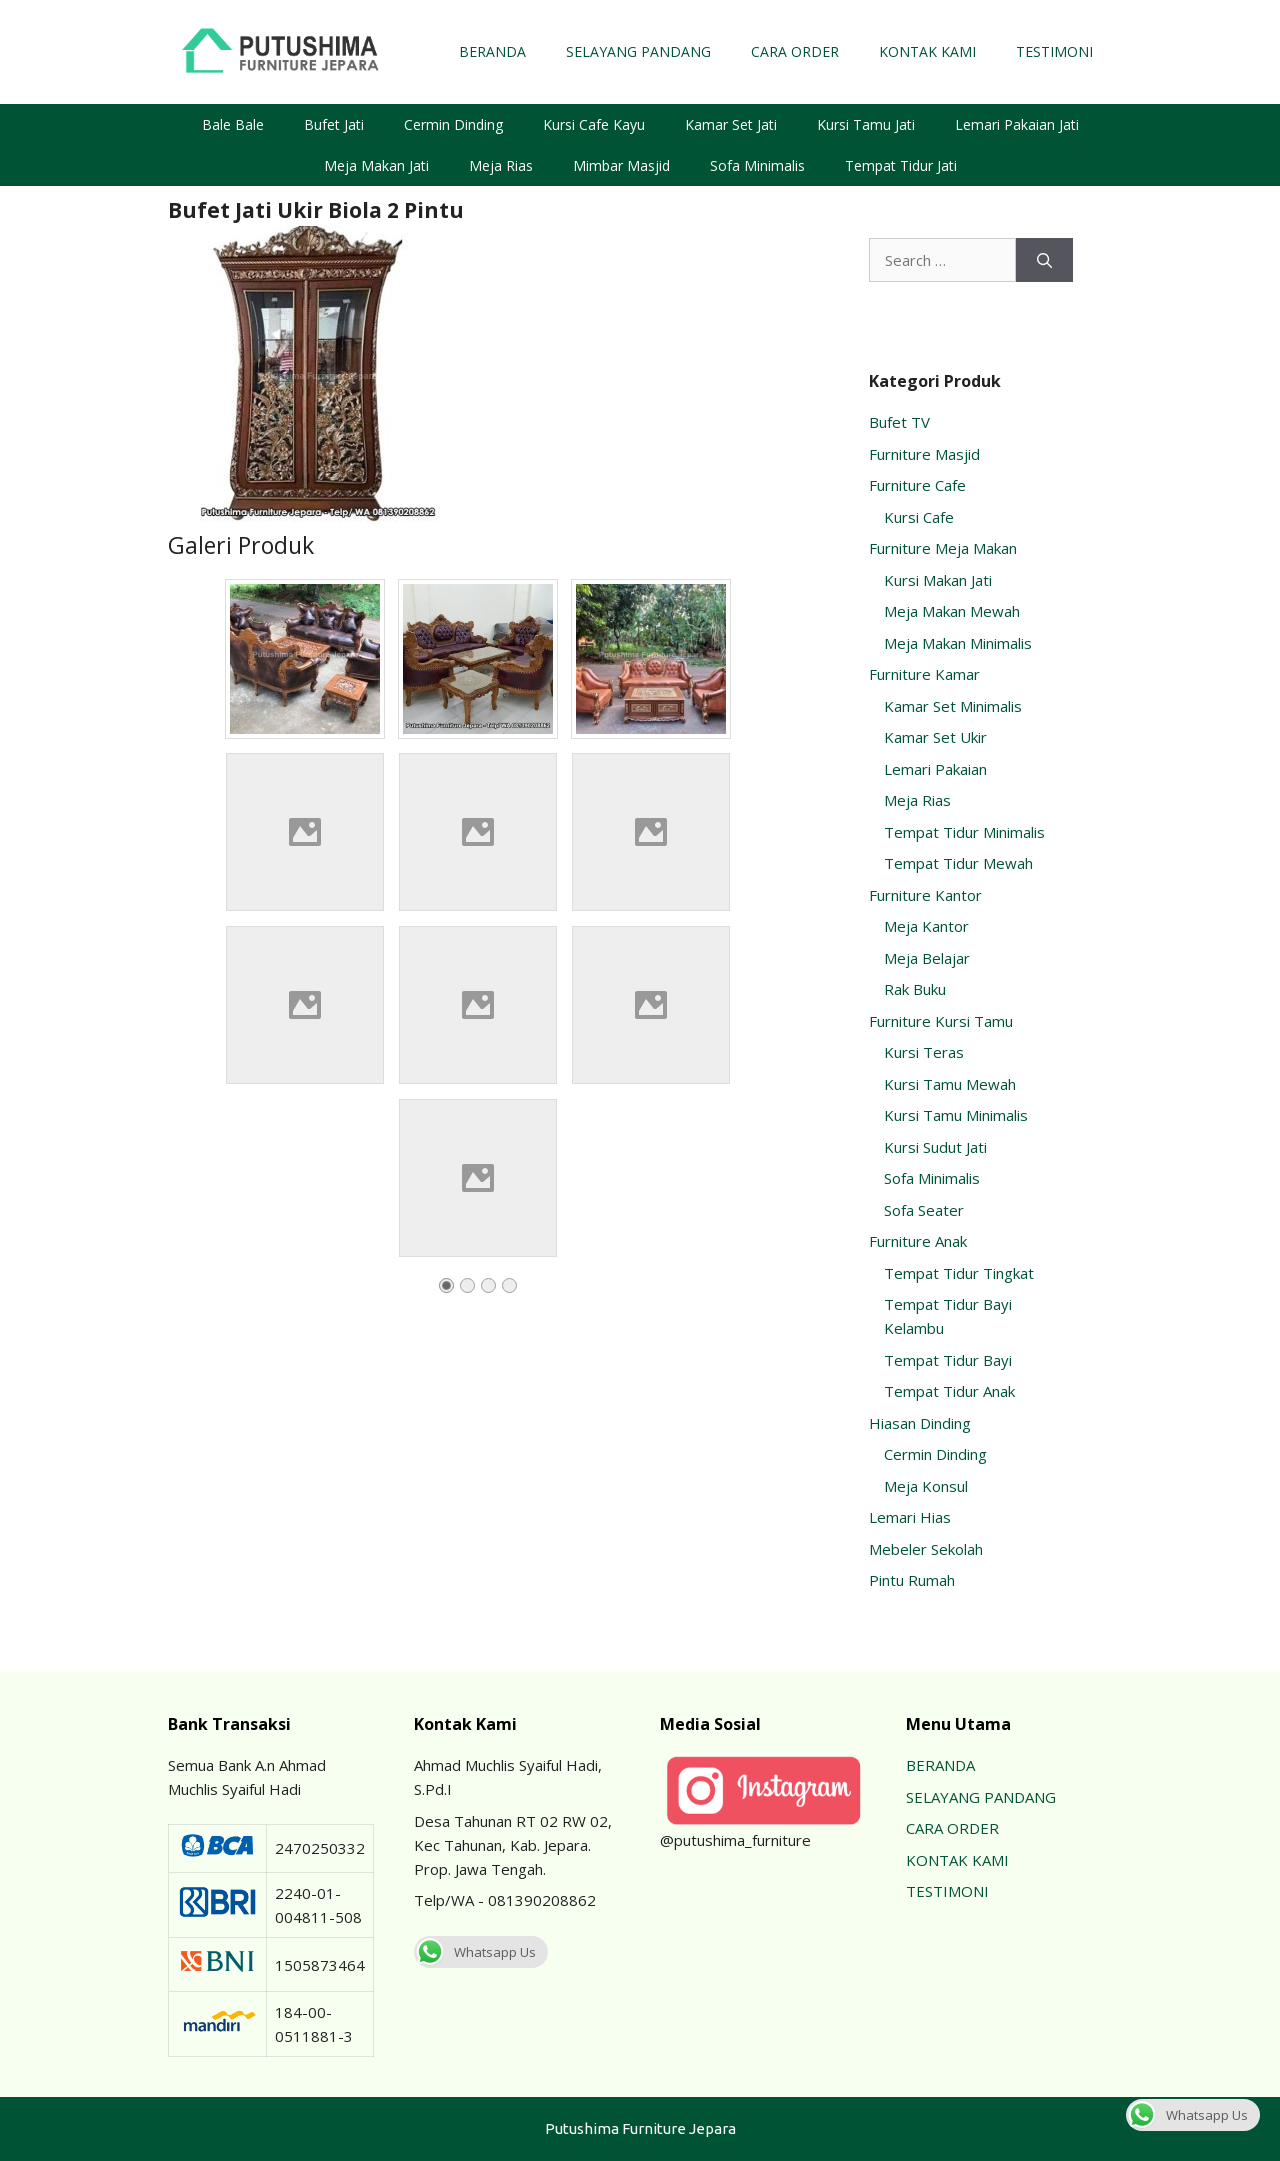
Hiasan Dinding (920, 1423)
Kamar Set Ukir (935, 737)
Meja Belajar (927, 958)
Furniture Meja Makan (943, 548)
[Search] (1044, 260)
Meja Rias (501, 165)
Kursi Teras (924, 1052)
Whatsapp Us (475, 1952)
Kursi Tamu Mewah (950, 1084)
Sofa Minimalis (757, 165)
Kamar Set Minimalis (953, 706)
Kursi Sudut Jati (935, 1147)
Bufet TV (899, 422)
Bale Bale (233, 124)
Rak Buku (915, 989)
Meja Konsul (926, 1486)
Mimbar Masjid (621, 165)
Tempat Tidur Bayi (948, 1360)
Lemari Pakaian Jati (1017, 124)
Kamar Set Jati (731, 124)
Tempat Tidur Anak (949, 1391)
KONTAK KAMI (927, 51)
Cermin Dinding (453, 124)
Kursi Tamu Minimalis (956, 1115)
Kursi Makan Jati (938, 580)
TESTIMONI (1054, 51)
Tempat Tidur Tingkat (959, 1273)
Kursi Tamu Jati (866, 124)
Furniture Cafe (917, 485)
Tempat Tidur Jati (901, 165)
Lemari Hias (910, 1517)
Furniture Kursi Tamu (941, 1021)
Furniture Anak (918, 1241)
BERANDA (492, 51)
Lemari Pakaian (935, 769)
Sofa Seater (924, 1210)
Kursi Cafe (919, 517)
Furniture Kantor (925, 895)
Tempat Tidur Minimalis (964, 832)
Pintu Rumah (912, 1580)
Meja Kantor (926, 926)
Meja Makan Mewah (952, 611)
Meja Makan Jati (376, 165)
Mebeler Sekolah (926, 1549)
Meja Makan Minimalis (958, 643)
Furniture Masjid (924, 454)
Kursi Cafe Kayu (594, 124)
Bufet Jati (334, 124)
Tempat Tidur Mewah (958, 863)
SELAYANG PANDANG (638, 51)
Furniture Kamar (924, 674)
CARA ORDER (795, 51)
